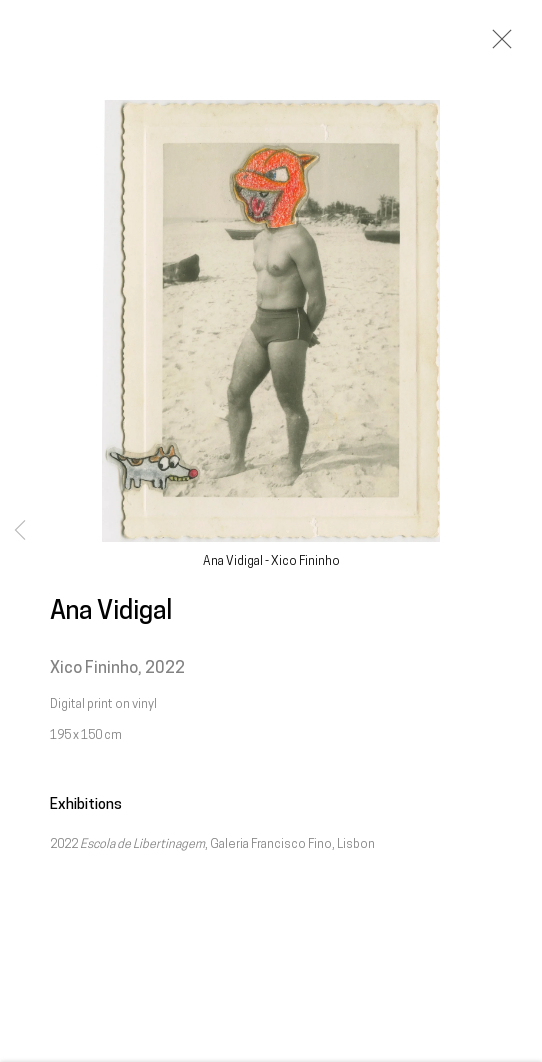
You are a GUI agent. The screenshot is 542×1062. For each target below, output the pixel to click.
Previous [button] (20, 530)
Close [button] (497, 45)
